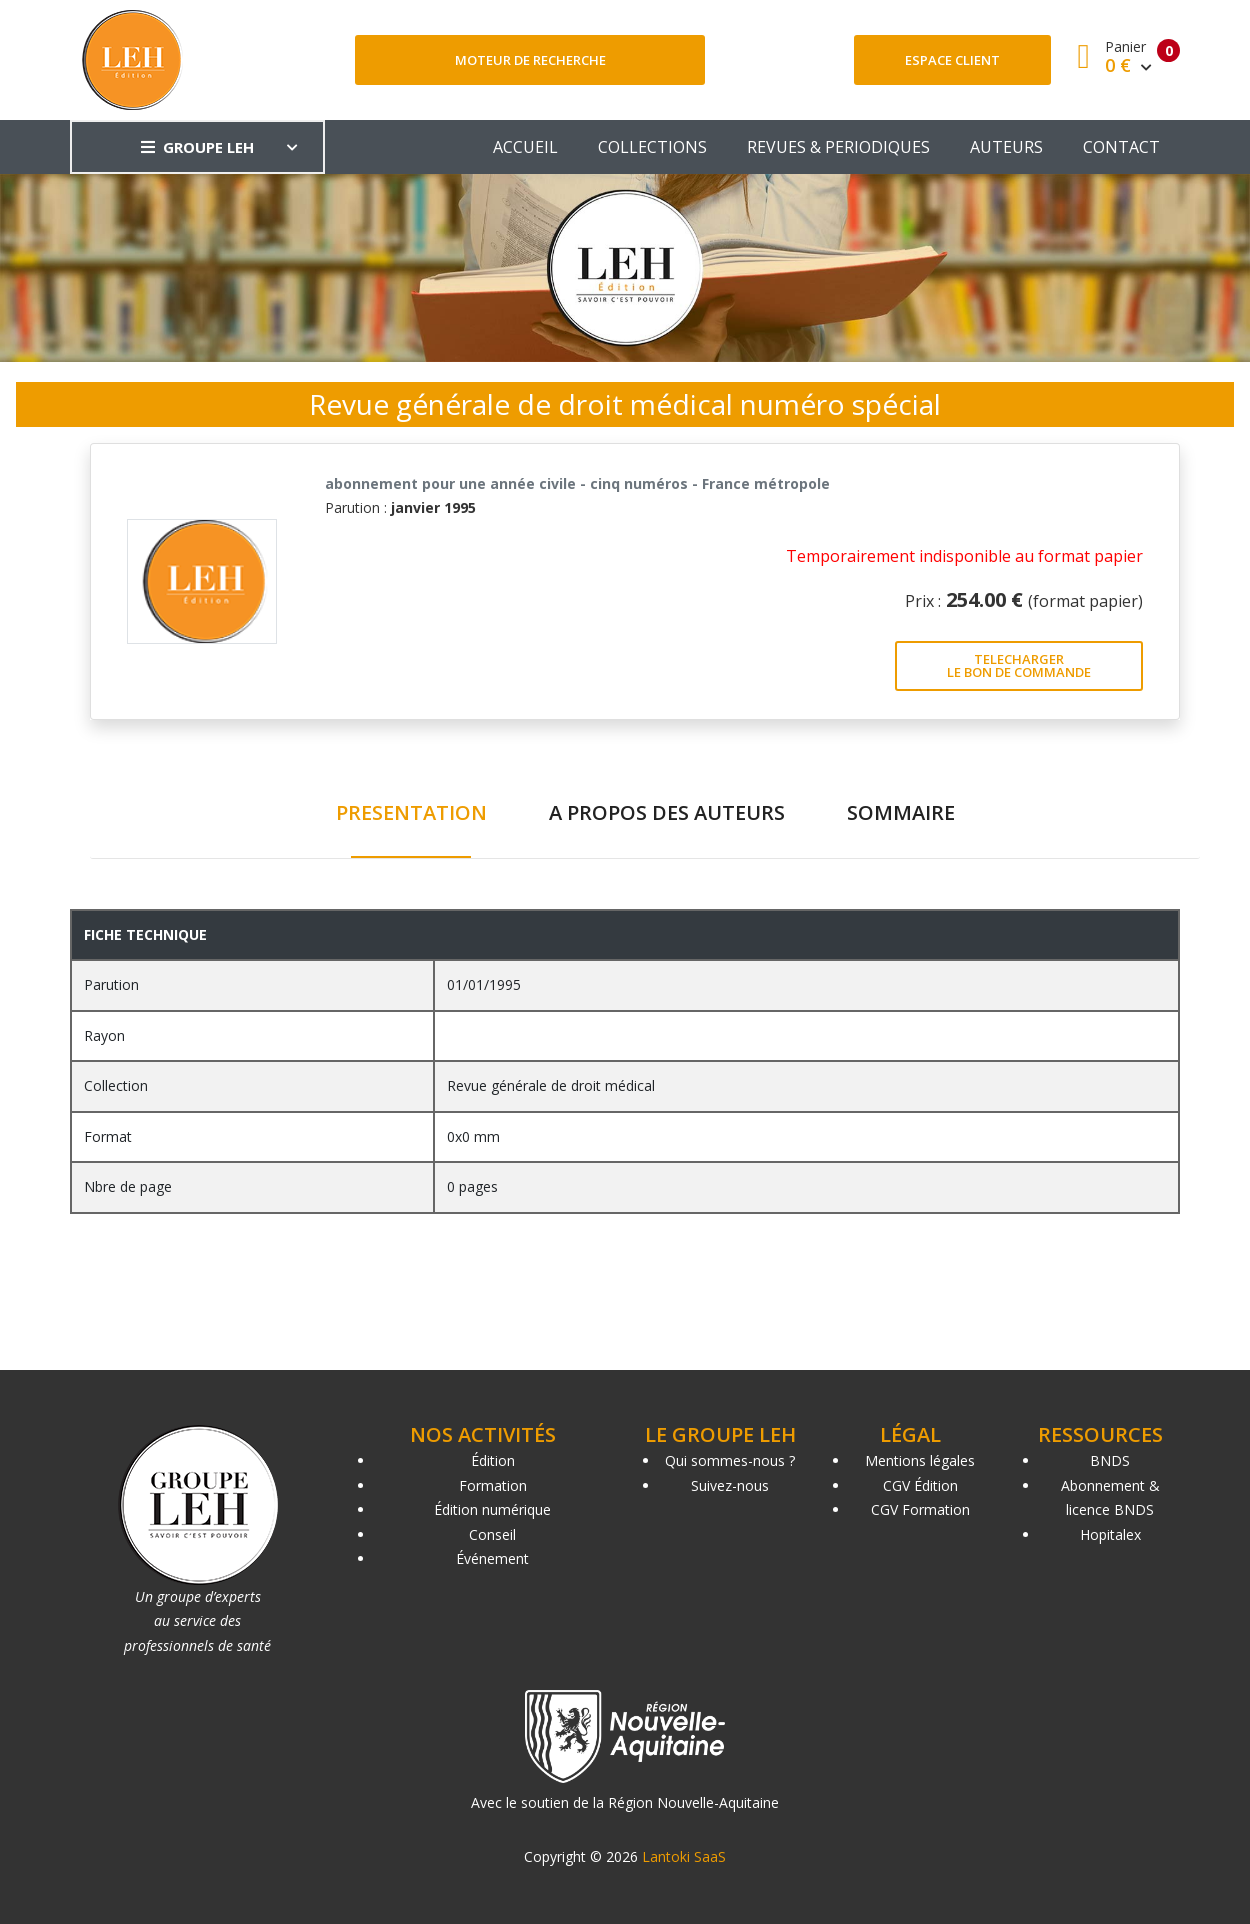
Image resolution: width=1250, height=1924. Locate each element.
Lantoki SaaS (684, 1856)
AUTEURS (1006, 147)
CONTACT (1121, 147)
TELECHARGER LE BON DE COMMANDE (1019, 665)
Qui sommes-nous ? (730, 1460)
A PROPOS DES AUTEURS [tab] (667, 812)
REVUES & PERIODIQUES (838, 147)
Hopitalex (1110, 1534)
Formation (493, 1485)
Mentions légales (920, 1460)
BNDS (1110, 1460)
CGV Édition (920, 1485)
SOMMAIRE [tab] (901, 812)
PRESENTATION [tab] (411, 812)
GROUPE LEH (197, 147)
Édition (493, 1460)
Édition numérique (492, 1509)
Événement (492, 1558)
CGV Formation (920, 1509)
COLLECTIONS (652, 147)
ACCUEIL (525, 147)
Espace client (952, 60)
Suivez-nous (730, 1485)
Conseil (492, 1534)
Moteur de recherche (530, 60)
